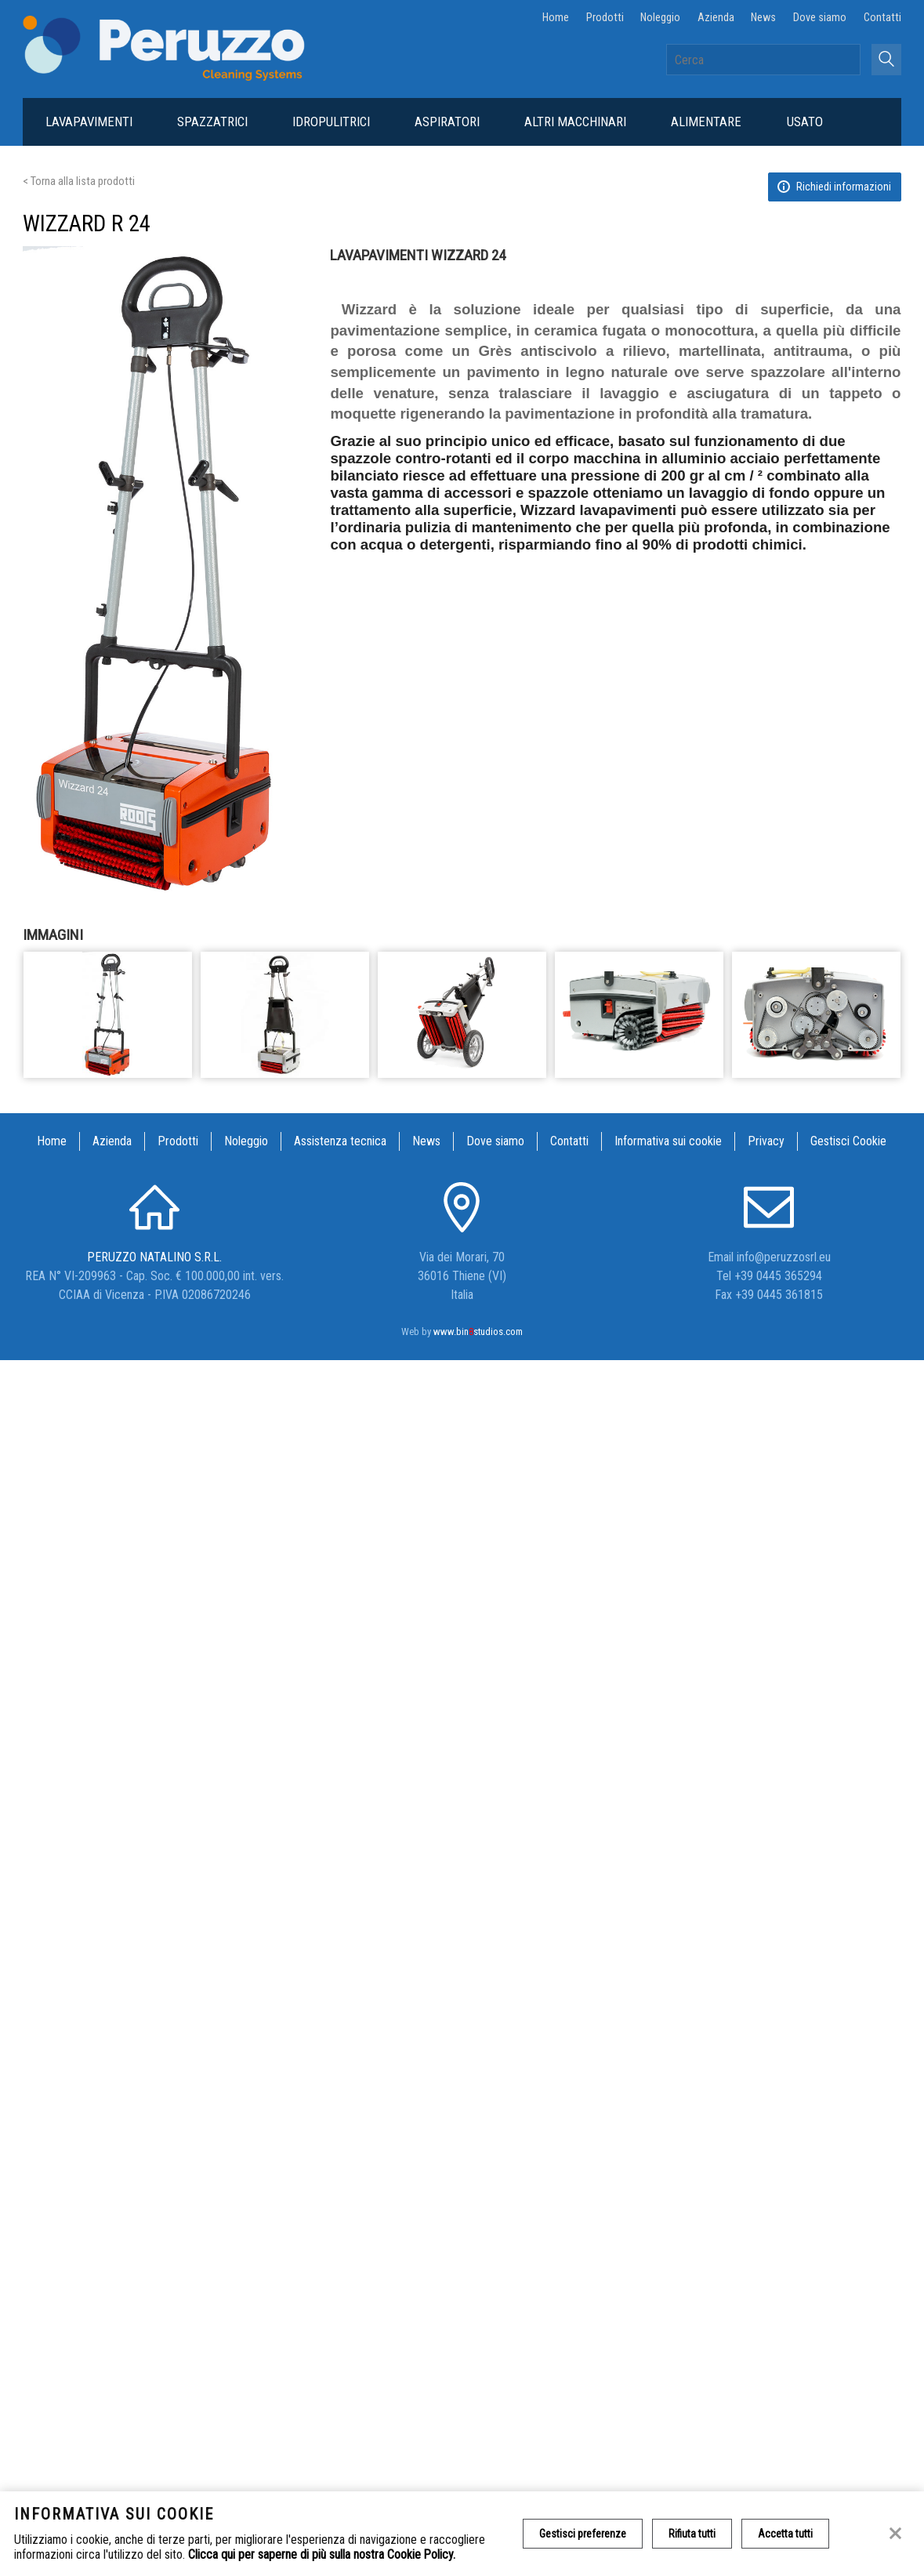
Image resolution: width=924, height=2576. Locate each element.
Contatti (882, 17)
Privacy (766, 1141)
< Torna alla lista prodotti (79, 181)
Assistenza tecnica (340, 1141)
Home (555, 17)
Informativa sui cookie (668, 1141)
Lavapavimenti (88, 121)
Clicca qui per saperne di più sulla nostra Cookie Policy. (321, 2554)
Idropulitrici (331, 121)
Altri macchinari (575, 121)
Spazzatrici (212, 121)
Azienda (716, 17)
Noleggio (660, 17)
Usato (805, 121)
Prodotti (605, 17)
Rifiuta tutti (692, 2533)
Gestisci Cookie (848, 1141)
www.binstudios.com (478, 1331)
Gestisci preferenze (582, 2533)
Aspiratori (447, 121)
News (763, 17)
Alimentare (706, 121)
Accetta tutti (785, 2533)
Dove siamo (819, 17)
